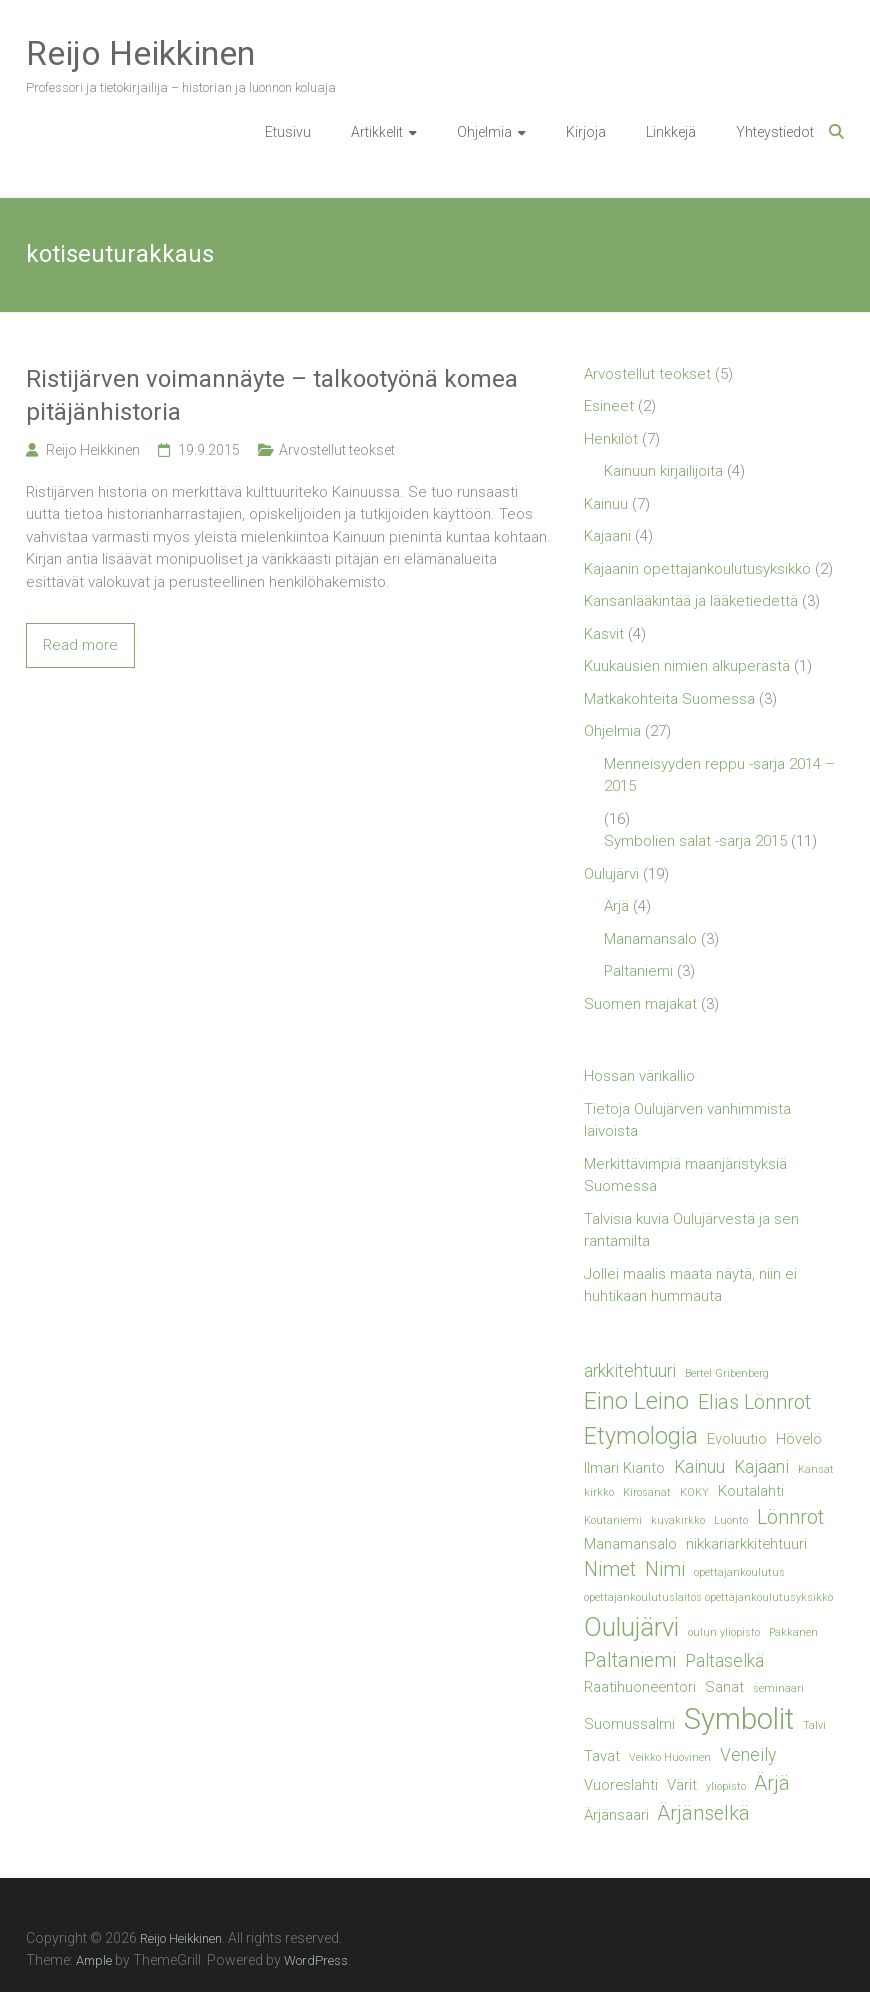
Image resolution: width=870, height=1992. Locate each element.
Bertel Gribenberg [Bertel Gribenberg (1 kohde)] (727, 1373)
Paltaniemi (638, 971)
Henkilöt (611, 439)
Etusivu (288, 132)
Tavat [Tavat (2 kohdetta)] (602, 1756)
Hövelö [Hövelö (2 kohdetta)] (799, 1439)
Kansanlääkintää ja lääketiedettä (691, 601)
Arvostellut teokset (337, 450)
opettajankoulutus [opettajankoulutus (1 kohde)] (739, 1572)
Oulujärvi (611, 874)
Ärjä (616, 906)
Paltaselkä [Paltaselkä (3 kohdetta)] (724, 1661)
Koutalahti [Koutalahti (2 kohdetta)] (751, 1491)
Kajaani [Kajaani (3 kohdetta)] (761, 1467)
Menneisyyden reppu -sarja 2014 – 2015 (719, 775)
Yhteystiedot (775, 132)
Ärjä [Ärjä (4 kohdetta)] (772, 1783)
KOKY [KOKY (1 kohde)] (694, 1492)
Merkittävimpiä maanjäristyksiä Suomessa (685, 1175)
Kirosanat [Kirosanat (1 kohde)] (647, 1492)
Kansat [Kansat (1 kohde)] (816, 1469)
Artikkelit (377, 132)
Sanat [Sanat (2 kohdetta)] (724, 1687)
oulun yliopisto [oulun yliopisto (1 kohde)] (724, 1632)
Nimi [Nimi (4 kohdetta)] (665, 1569)
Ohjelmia (484, 132)
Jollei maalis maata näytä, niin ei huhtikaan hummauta (690, 1285)
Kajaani (607, 536)
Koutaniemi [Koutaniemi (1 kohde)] (613, 1520)
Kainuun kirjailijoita (663, 471)
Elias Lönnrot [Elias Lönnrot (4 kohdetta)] (754, 1402)
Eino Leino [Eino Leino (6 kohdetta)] (636, 1401)
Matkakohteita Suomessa (669, 699)
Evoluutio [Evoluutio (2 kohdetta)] (737, 1439)
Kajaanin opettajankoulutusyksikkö (697, 569)
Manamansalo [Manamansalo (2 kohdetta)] (630, 1544)
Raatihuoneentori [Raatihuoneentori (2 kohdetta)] (640, 1687)
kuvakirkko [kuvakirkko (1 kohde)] (678, 1520)
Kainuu (606, 504)
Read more (80, 645)
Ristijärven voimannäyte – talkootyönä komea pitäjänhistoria (272, 396)
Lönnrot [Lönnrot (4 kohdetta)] (790, 1517)
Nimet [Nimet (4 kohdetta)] (610, 1569)
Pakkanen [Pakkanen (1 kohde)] (793, 1632)
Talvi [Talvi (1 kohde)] (814, 1725)
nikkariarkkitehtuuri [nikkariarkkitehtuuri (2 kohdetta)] (746, 1544)
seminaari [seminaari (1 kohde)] (778, 1688)
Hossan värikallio (639, 1076)
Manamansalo (650, 939)
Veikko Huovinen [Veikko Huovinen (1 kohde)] (670, 1757)
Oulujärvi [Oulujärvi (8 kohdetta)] (631, 1627)
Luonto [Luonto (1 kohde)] (731, 1520)
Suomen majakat (640, 1004)
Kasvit (604, 634)
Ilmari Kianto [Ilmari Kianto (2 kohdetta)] (624, 1468)
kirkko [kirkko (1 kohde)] (599, 1492)
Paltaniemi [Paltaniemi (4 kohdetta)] (630, 1660)
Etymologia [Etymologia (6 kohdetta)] (641, 1436)
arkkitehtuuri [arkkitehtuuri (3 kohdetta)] (630, 1371)
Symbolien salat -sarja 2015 (695, 841)
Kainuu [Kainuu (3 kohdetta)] (699, 1467)
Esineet (609, 406)
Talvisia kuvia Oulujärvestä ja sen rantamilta (691, 1230)
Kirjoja (586, 132)
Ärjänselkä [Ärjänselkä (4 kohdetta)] (704, 1813)
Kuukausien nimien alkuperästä (687, 666)
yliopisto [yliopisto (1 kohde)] (726, 1786)
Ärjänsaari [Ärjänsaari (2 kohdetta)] (616, 1815)
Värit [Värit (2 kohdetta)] (682, 1785)
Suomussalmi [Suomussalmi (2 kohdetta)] (629, 1724)
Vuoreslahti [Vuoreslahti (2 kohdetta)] (621, 1785)
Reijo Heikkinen (140, 53)
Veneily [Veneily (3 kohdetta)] (748, 1755)
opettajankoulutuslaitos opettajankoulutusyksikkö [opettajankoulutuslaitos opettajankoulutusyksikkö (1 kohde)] (708, 1597)
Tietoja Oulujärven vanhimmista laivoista (687, 1120)
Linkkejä (671, 132)
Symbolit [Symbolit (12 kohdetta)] (739, 1719)
